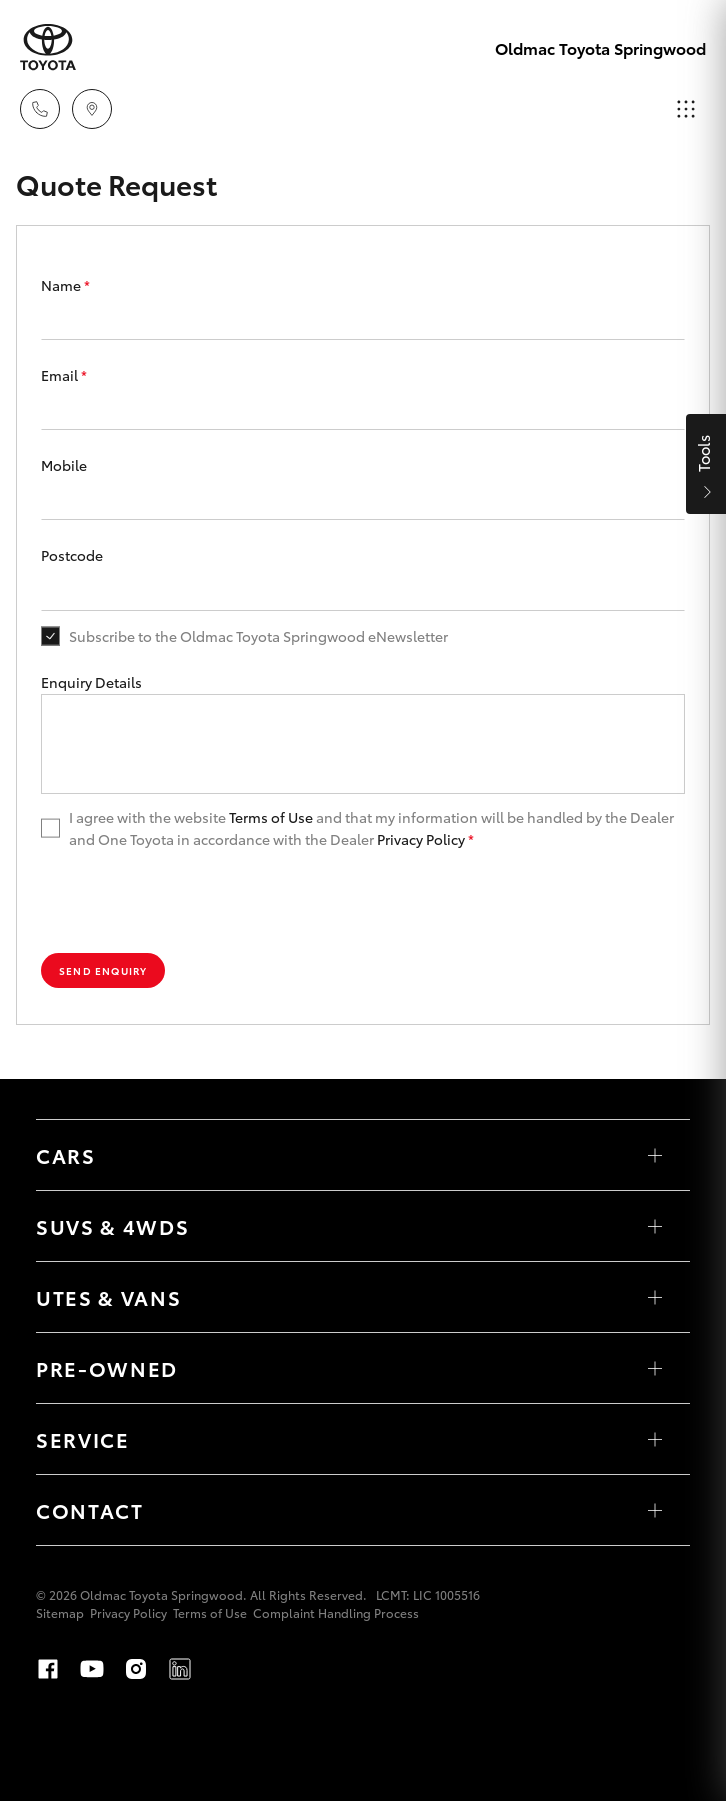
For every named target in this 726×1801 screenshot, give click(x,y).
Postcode (72, 555)
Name (65, 285)
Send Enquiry (103, 970)
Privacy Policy (421, 839)
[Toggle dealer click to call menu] (40, 109)
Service (83, 1439)
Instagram (136, 1669)
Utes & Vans (108, 1297)
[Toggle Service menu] (655, 1439)
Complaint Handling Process (336, 1612)
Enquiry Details (91, 682)
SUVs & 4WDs (112, 1226)
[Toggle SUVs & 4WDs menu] (655, 1226)
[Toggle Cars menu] (655, 1155)
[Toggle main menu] (686, 109)
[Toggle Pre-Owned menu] (655, 1368)
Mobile (64, 465)
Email (64, 375)
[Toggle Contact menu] (655, 1510)
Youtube (92, 1669)
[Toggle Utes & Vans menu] (655, 1297)
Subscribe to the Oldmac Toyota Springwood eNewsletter (258, 636)
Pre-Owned (107, 1368)
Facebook (48, 1669)
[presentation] (193, 902)
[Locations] (92, 109)
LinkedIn (180, 1669)
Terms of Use (271, 817)
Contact (90, 1510)
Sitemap (60, 1612)
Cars (66, 1155)
